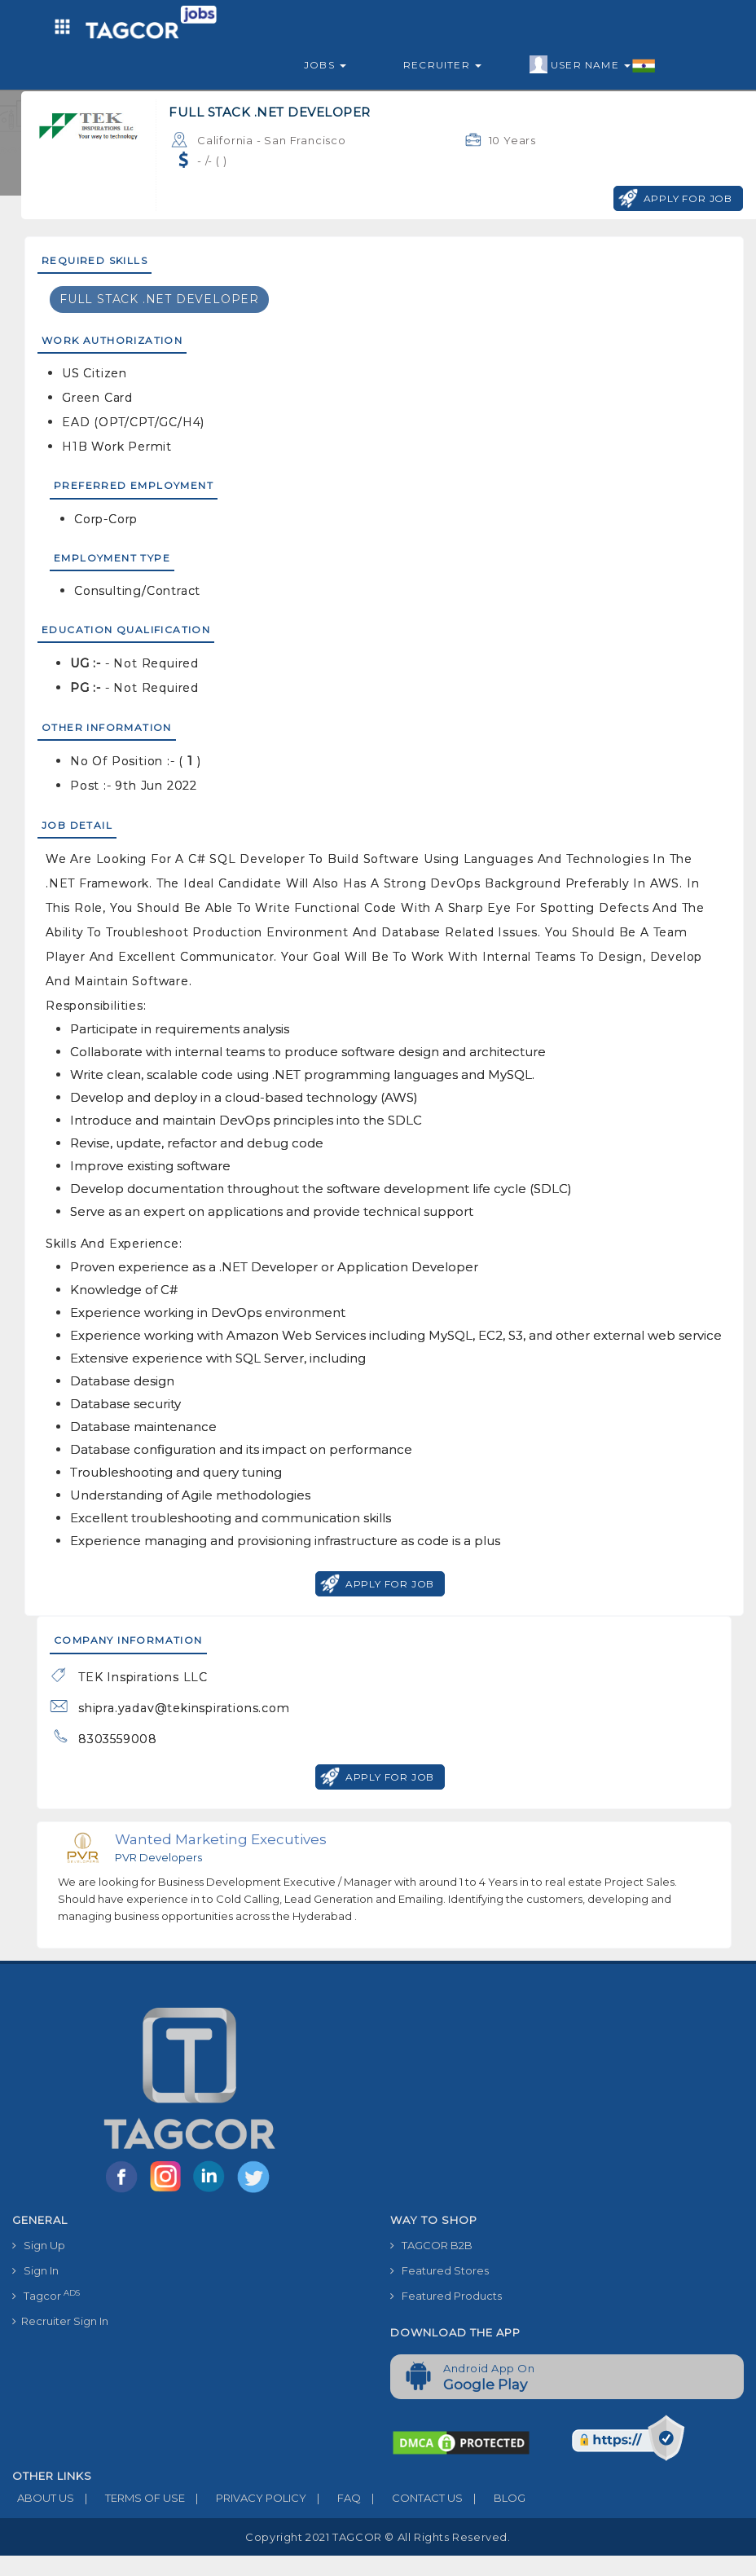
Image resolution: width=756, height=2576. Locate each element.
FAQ (333, 2497)
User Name (593, 65)
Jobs (325, 65)
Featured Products (446, 2295)
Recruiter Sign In (60, 2320)
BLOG (494, 2497)
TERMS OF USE (129, 2497)
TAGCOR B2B (431, 2245)
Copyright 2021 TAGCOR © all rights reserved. (377, 2536)
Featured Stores (439, 2270)
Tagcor (46, 2295)
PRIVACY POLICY (245, 2497)
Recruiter (442, 65)
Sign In (35, 2270)
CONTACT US (412, 2497)
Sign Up (38, 2245)
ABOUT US (43, 2497)
